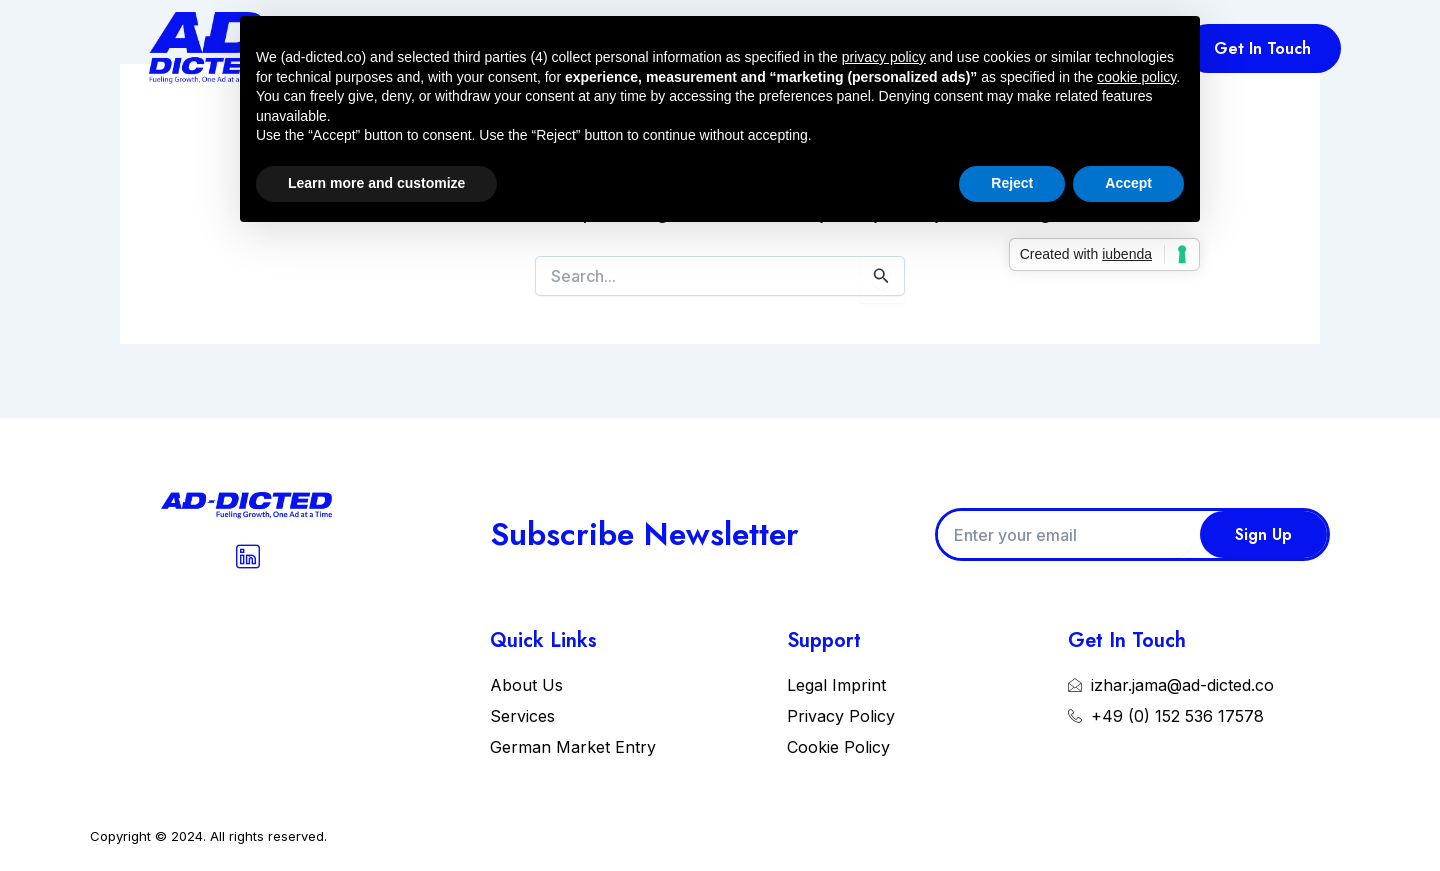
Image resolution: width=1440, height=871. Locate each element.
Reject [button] (1012, 183)
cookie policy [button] (1136, 77)
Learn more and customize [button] (376, 183)
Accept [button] (1128, 183)
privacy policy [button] (884, 57)
